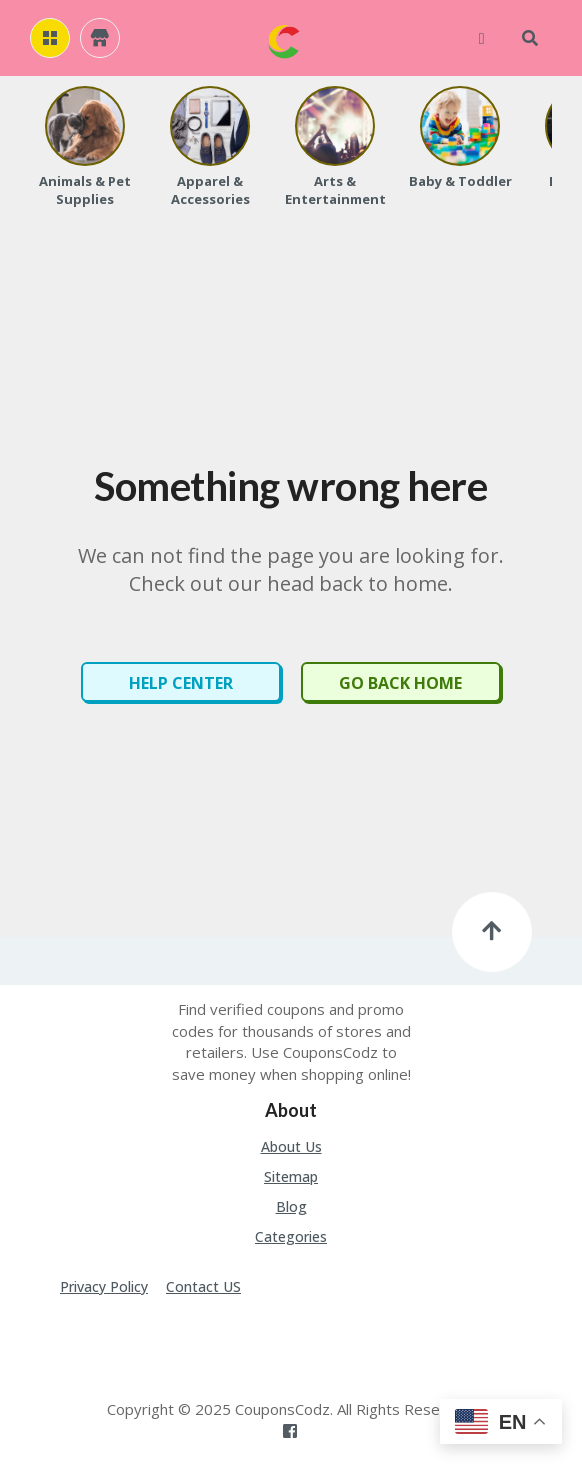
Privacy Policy (104, 1286)
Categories (291, 1236)
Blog (291, 1206)
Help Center (181, 683)
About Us (291, 1146)
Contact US (203, 1286)
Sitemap (291, 1176)
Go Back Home (400, 683)
